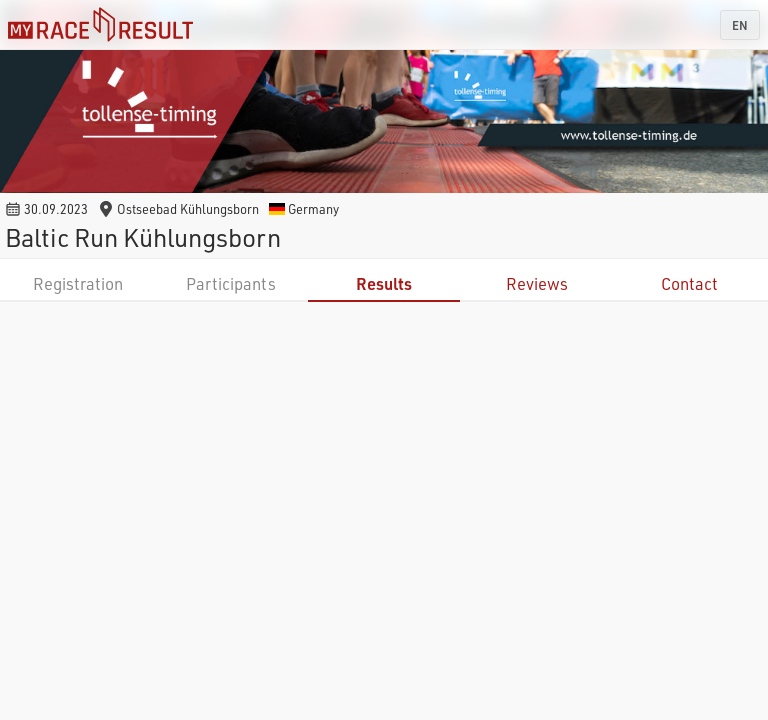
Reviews (537, 283)
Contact (689, 283)
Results (384, 283)
